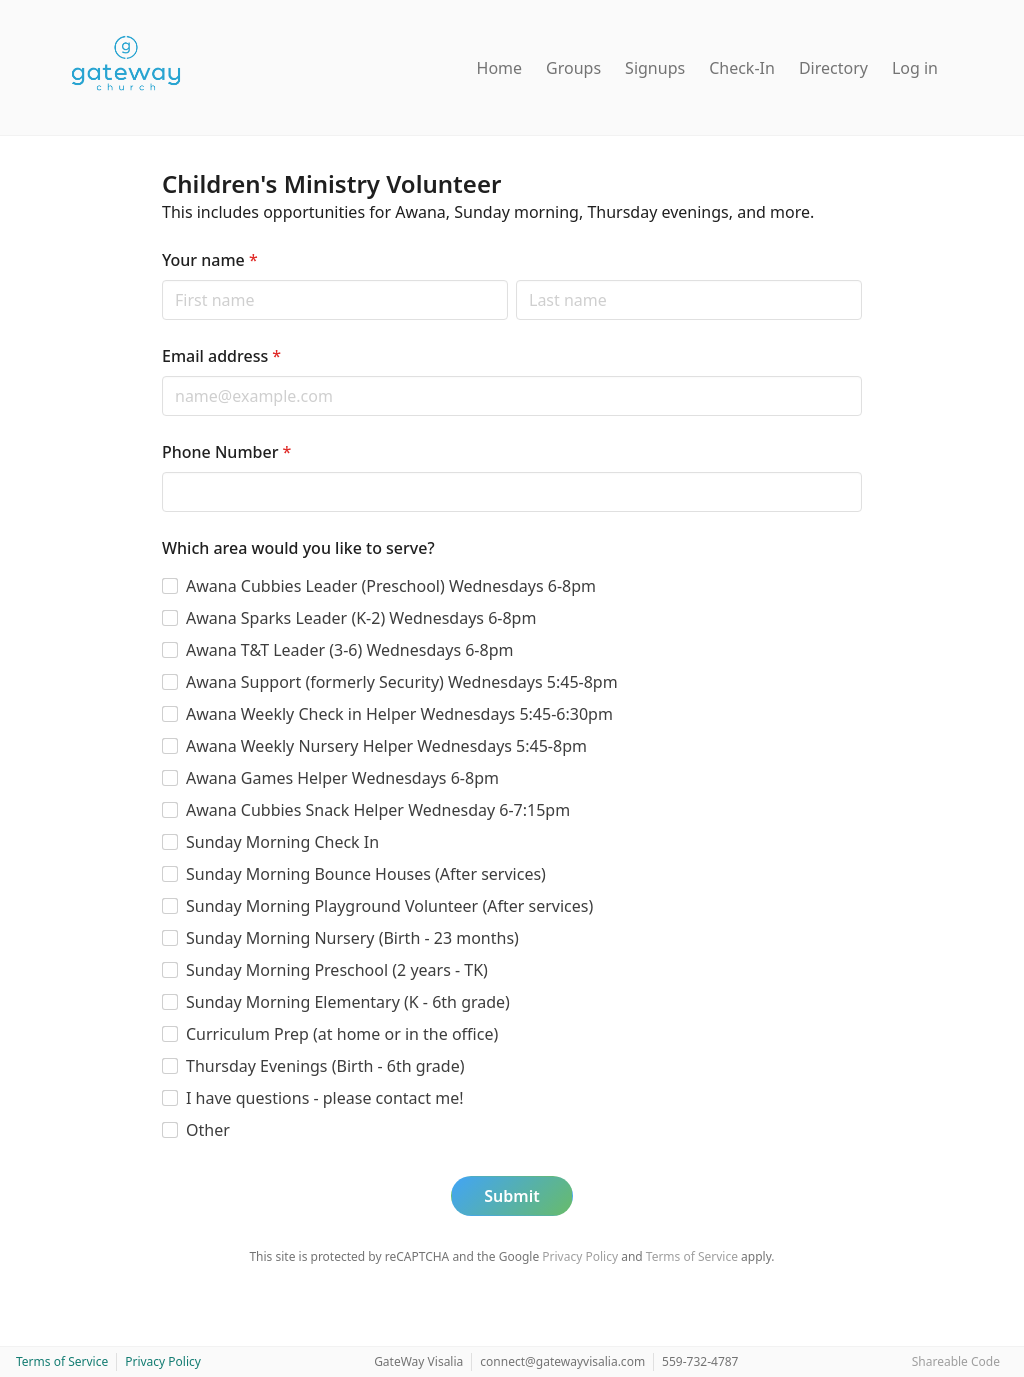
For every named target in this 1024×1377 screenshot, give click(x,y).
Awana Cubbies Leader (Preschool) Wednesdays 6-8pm (391, 586)
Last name (515, 279)
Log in (915, 68)
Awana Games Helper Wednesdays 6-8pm (342, 778)
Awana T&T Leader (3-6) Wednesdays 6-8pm (349, 650)
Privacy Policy (580, 1256)
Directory (833, 68)
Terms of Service (692, 1256)
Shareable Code (956, 1361)
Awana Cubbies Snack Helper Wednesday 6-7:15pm (378, 810)
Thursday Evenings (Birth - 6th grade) (325, 1066)
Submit (511, 1196)
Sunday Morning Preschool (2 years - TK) (337, 970)
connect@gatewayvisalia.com (562, 1361)
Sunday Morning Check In (282, 842)
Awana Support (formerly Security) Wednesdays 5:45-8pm (402, 682)
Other (208, 1130)
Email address (221, 356)
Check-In (742, 68)
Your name (210, 260)
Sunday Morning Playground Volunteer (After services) (389, 906)
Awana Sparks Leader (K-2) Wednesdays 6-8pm (361, 618)
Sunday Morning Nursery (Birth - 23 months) (352, 938)
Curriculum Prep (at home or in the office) (342, 1034)
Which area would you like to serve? (298, 548)
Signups (655, 68)
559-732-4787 (700, 1361)
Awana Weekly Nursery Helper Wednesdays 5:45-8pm (386, 746)
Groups (573, 68)
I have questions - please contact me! (325, 1098)
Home (500, 68)
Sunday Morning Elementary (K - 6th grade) (348, 1002)
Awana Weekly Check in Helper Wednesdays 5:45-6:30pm (399, 714)
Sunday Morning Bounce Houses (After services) (366, 874)
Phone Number (226, 452)
